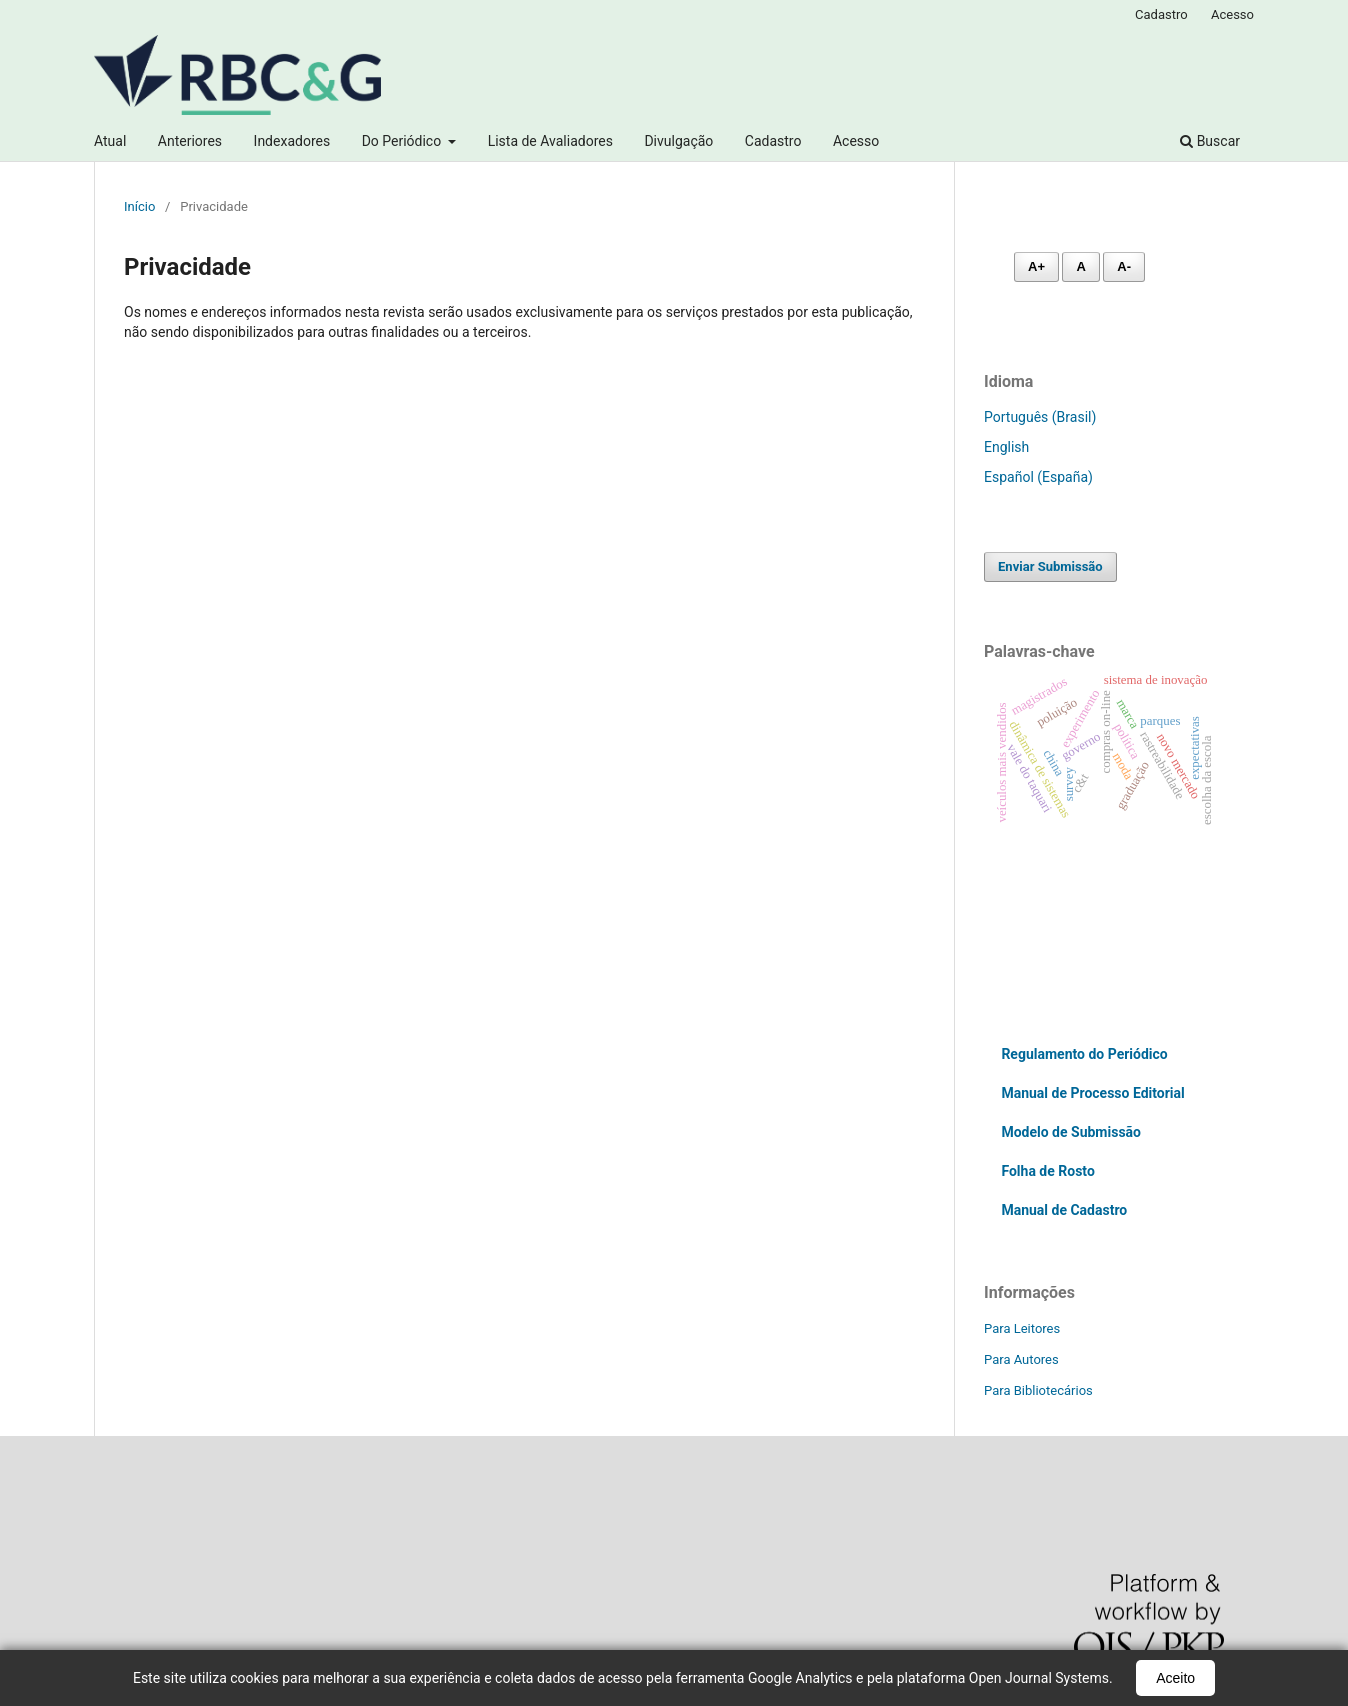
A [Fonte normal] (1080, 266)
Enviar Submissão (1050, 566)
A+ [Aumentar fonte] (1036, 266)
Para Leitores (1022, 1328)
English (1006, 447)
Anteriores (190, 141)
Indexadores (292, 141)
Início (139, 206)
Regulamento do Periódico (1084, 1054)
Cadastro (773, 141)
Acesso (856, 141)
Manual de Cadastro (1064, 1210)
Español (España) (1038, 477)
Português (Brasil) (1040, 417)
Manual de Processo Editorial (1092, 1093)
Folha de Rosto (1047, 1171)
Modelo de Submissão (1071, 1132)
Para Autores (1021, 1359)
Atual (110, 141)
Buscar (1210, 141)
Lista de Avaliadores (550, 141)
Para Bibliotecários (1038, 1390)
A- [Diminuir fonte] (1124, 266)
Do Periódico (403, 141)
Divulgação (678, 141)
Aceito (1175, 1678)
